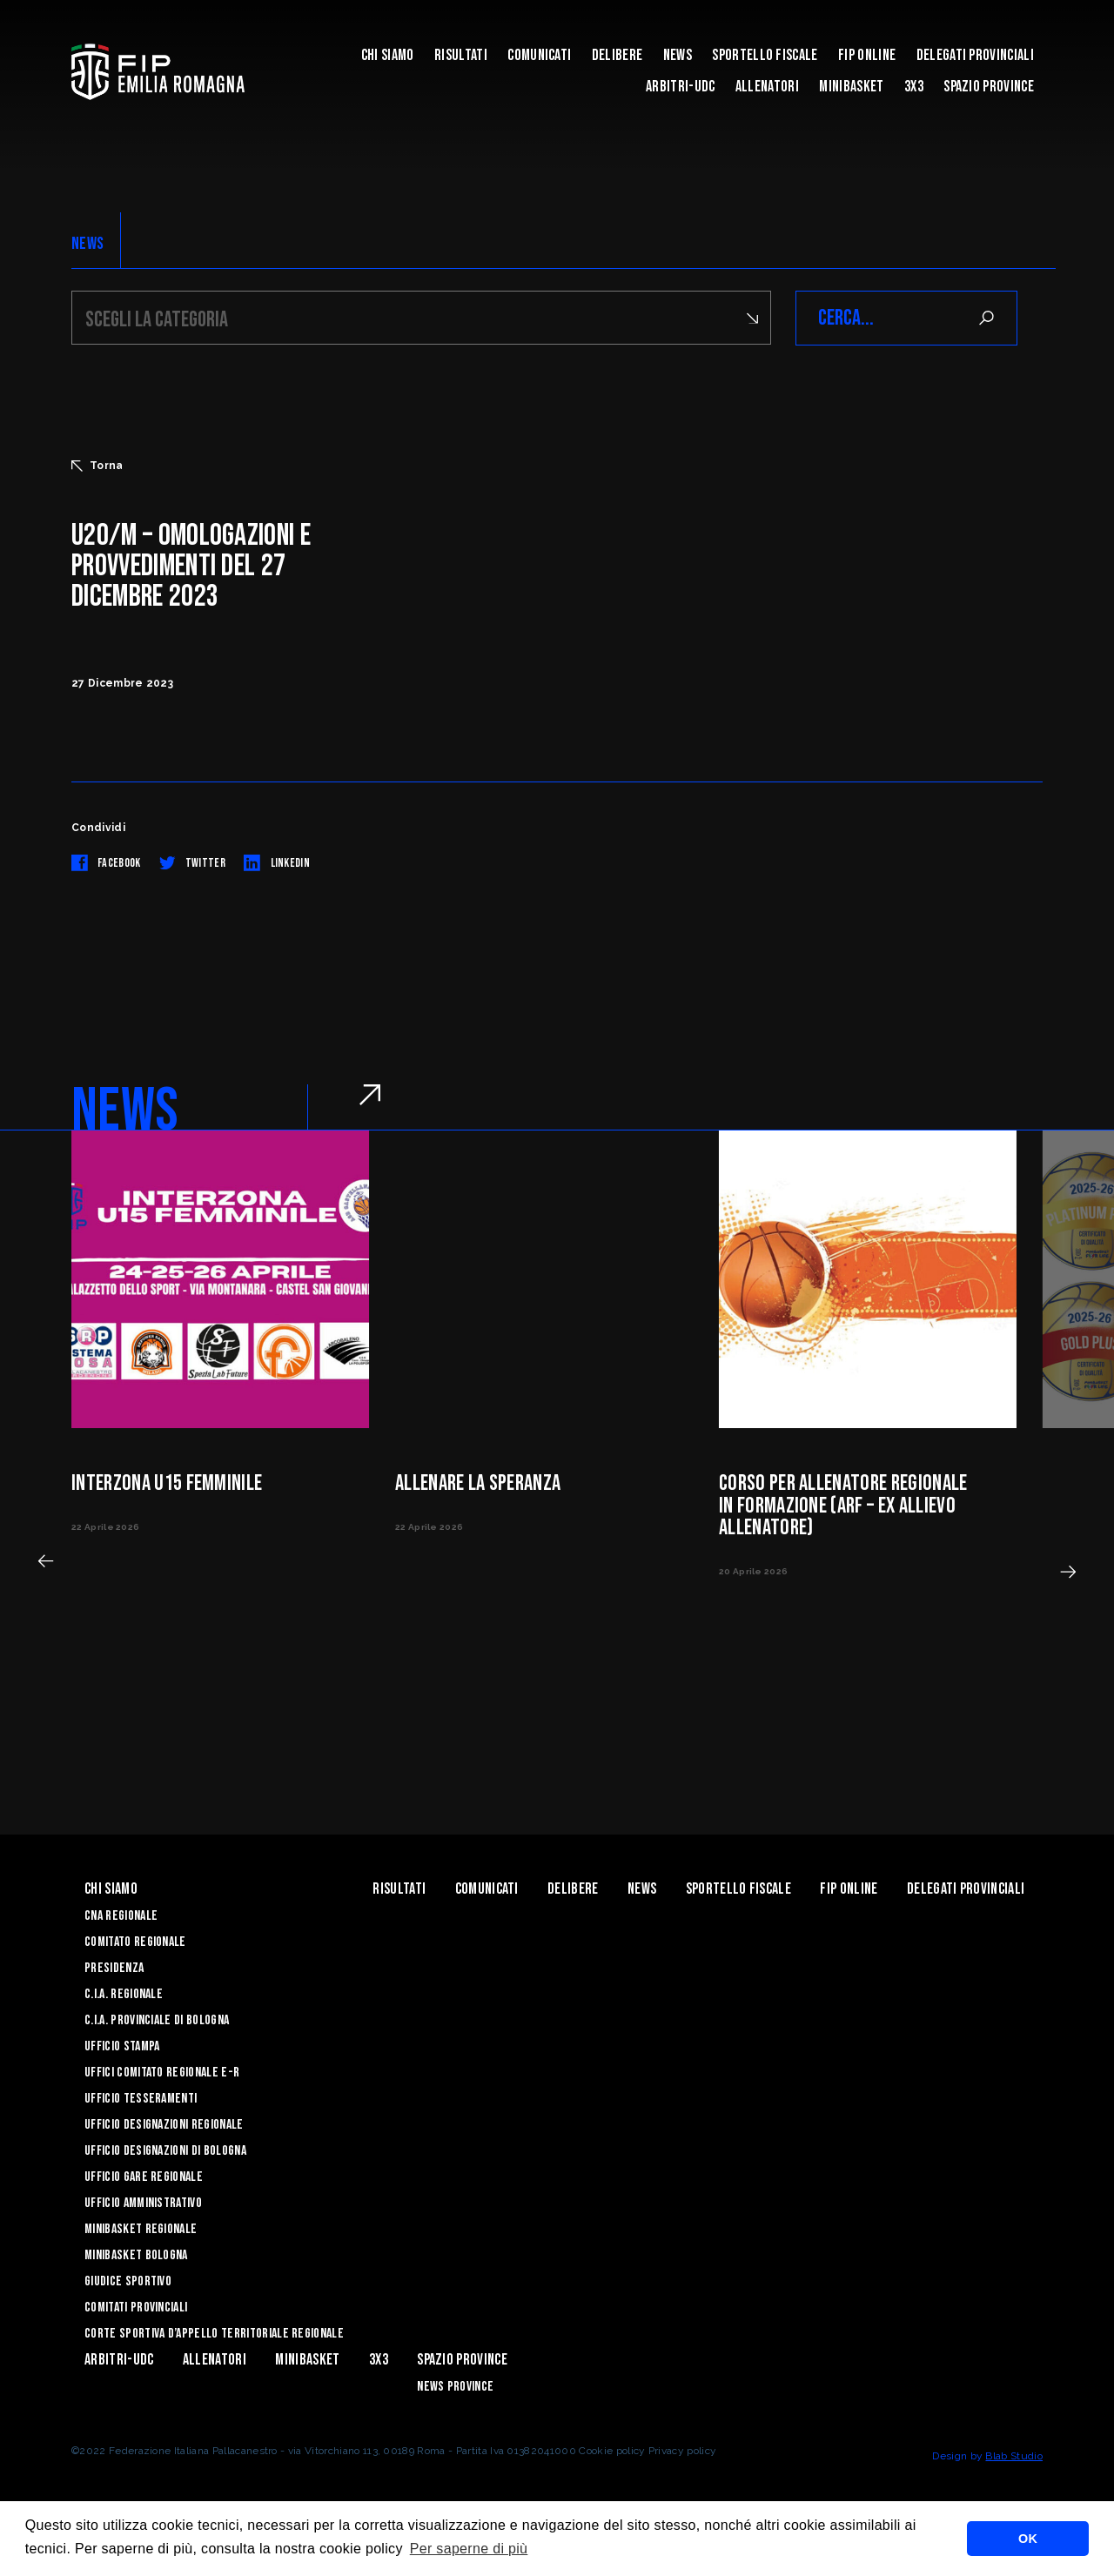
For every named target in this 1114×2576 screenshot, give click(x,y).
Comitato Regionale (135, 1942)
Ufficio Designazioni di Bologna (165, 2151)
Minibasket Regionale (140, 2229)
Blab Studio (1014, 2456)
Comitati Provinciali (135, 2307)
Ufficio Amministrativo (143, 2203)
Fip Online (867, 55)
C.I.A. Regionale (123, 1994)
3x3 (913, 86)
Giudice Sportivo (127, 2281)
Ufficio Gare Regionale (143, 2177)
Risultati (460, 55)
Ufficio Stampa (121, 2046)
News (677, 55)
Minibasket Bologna (136, 2255)
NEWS (87, 243)
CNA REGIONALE (121, 1916)
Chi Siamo (387, 55)
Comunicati (539, 55)
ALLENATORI (767, 86)
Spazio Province (988, 86)
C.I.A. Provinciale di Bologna (156, 2020)
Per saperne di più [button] (469, 2548)
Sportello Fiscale (764, 55)
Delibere (617, 55)
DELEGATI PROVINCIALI (975, 55)
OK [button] (1027, 2539)
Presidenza (114, 1968)
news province (455, 2386)
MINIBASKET (851, 86)
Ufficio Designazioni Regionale (164, 2124)
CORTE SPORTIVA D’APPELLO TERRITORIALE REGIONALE (214, 2333)
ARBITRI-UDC (680, 86)
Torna (97, 466)
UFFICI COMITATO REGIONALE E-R (161, 2072)
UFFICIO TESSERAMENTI (140, 2098)
